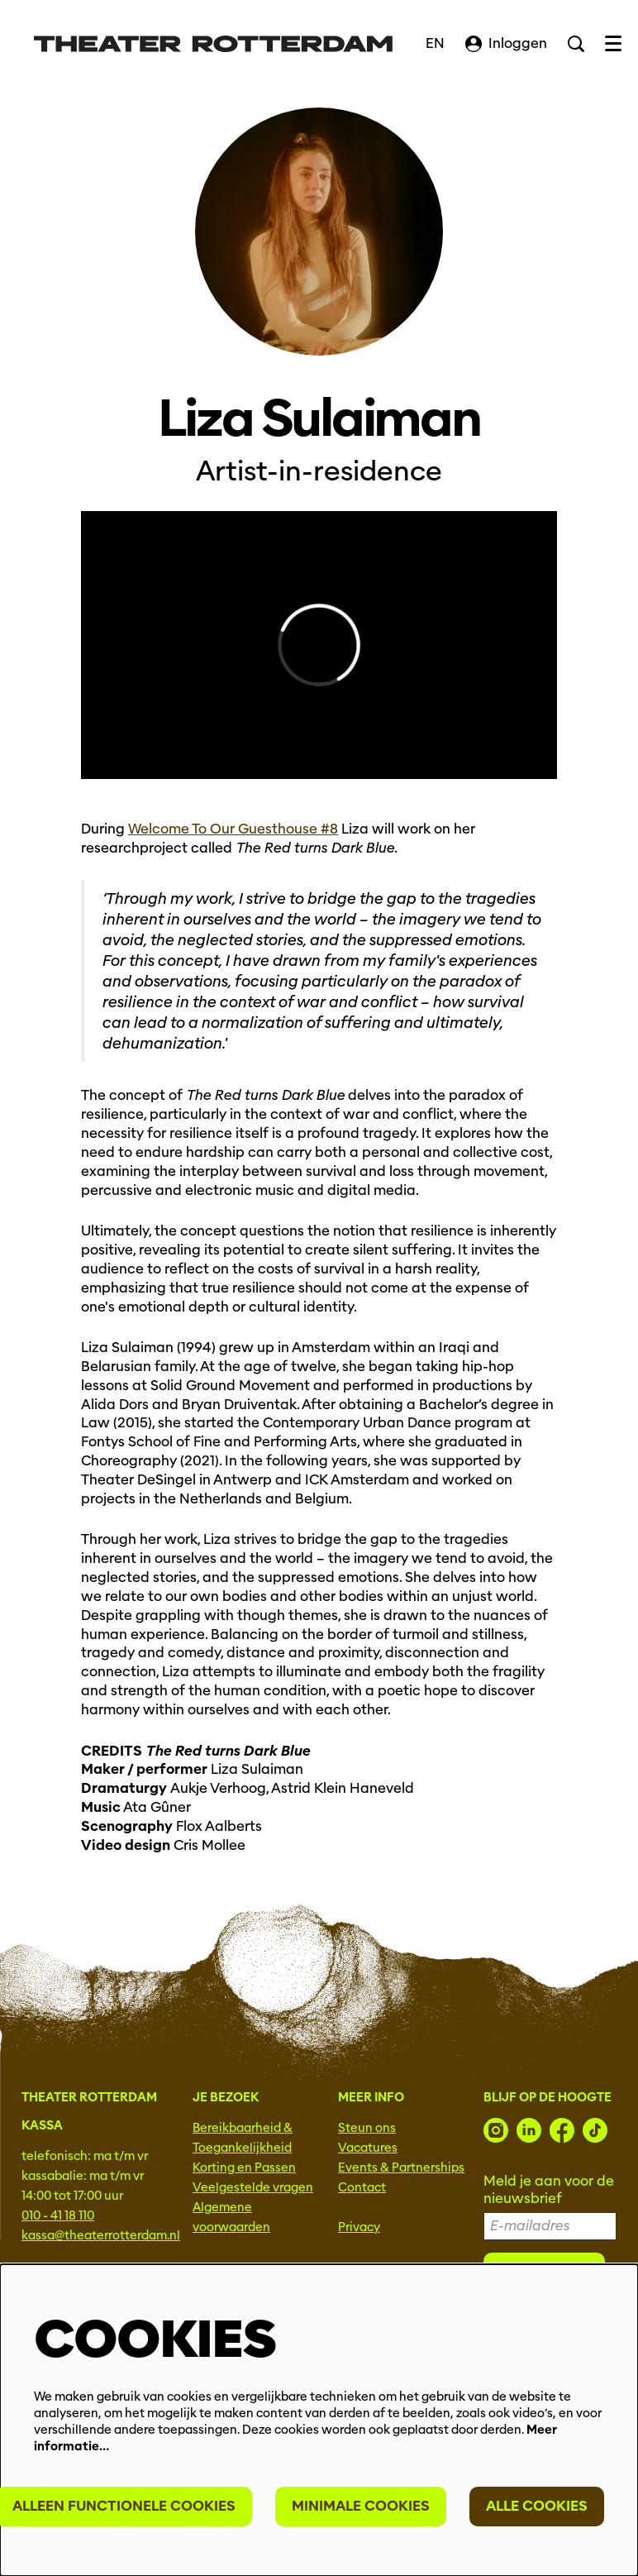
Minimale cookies (361, 2506)
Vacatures (368, 2147)
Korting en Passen (244, 2167)
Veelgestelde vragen (253, 2187)
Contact (362, 2187)
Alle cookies (537, 2506)
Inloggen (506, 43)
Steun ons (367, 2127)
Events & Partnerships (401, 2167)
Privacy (359, 2227)
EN (435, 43)
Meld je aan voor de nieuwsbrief (548, 2190)
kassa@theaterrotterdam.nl (100, 2235)
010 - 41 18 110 (57, 2215)
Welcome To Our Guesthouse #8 (233, 829)
